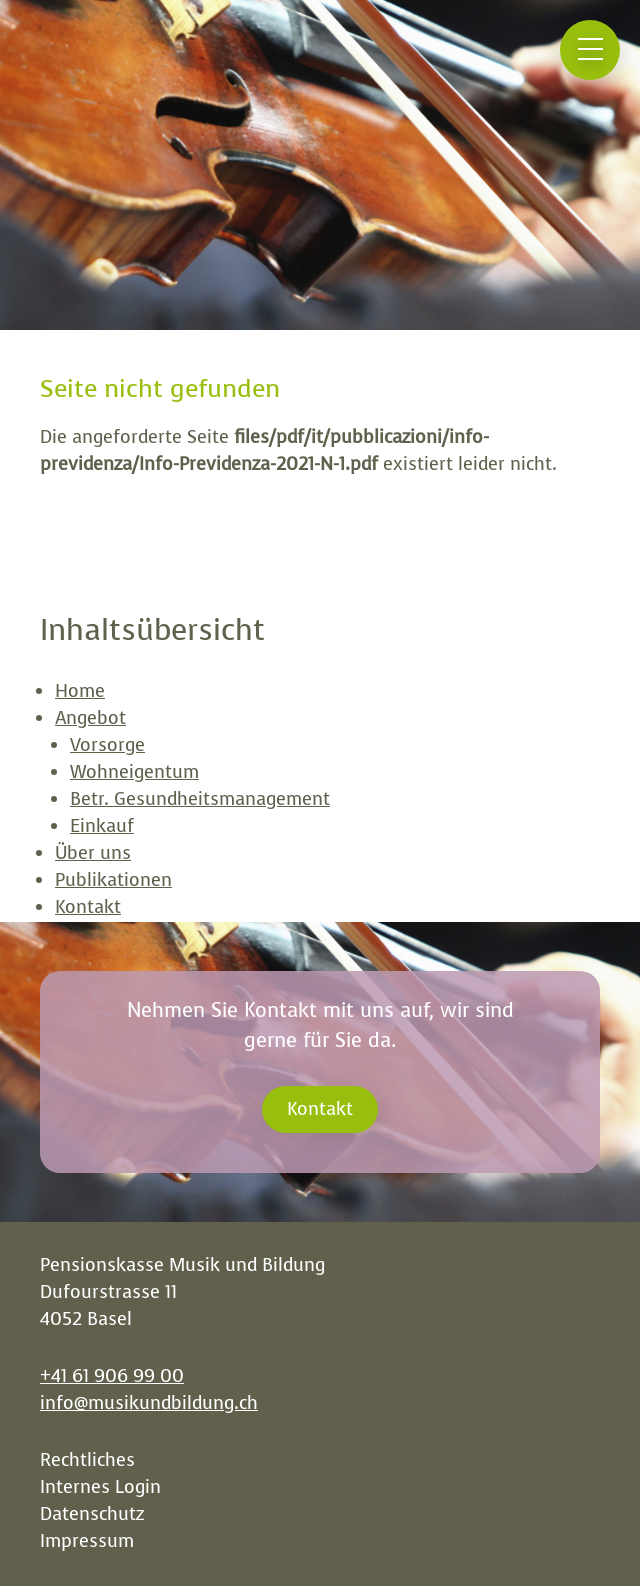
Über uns (93, 853)
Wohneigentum (134, 772)
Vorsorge (107, 745)
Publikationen (113, 880)
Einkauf (102, 826)
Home (80, 691)
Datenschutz (92, 1514)
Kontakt (88, 907)
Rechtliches (87, 1460)
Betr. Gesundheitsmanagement (200, 799)
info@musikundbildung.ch (149, 1403)
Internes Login (100, 1487)
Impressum (87, 1541)
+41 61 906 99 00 (112, 1376)
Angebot (90, 718)
